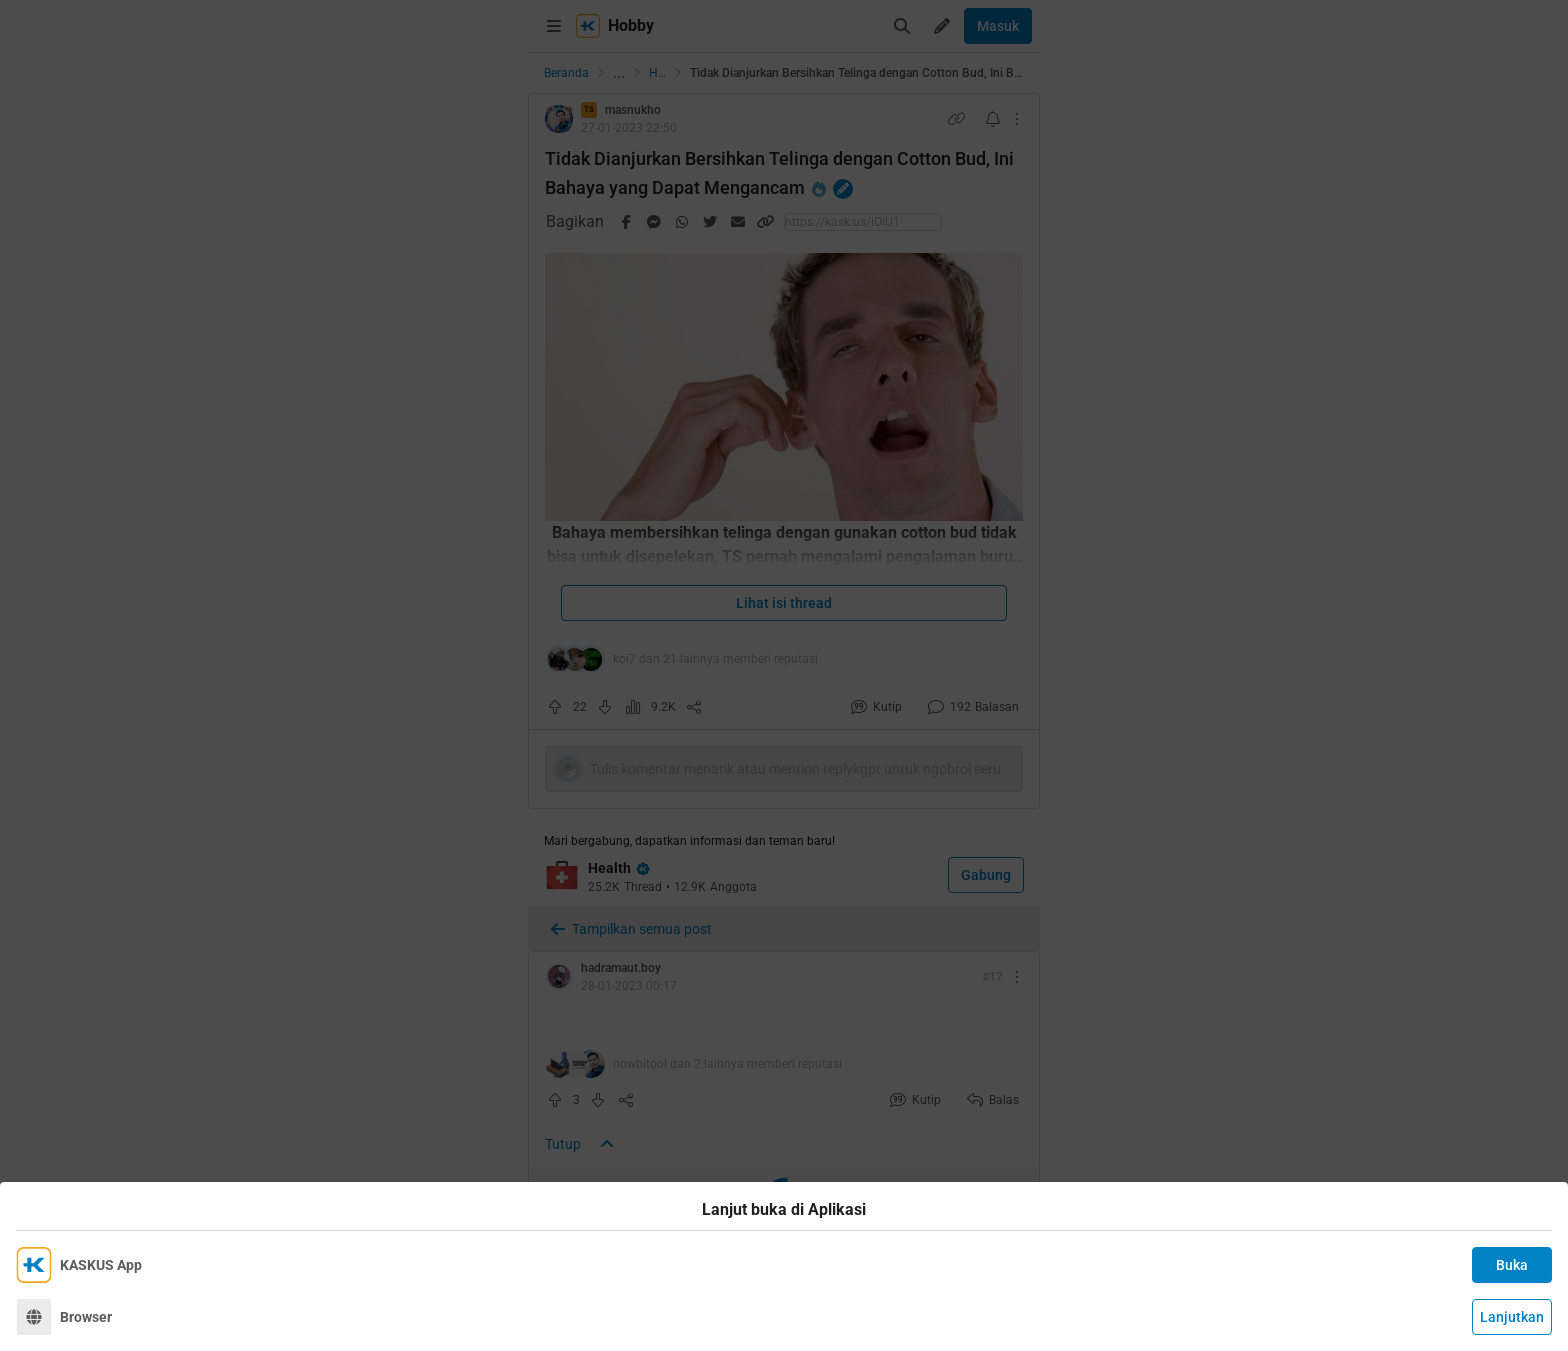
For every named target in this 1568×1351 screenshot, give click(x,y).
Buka (1512, 1265)
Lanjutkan (1512, 1317)
